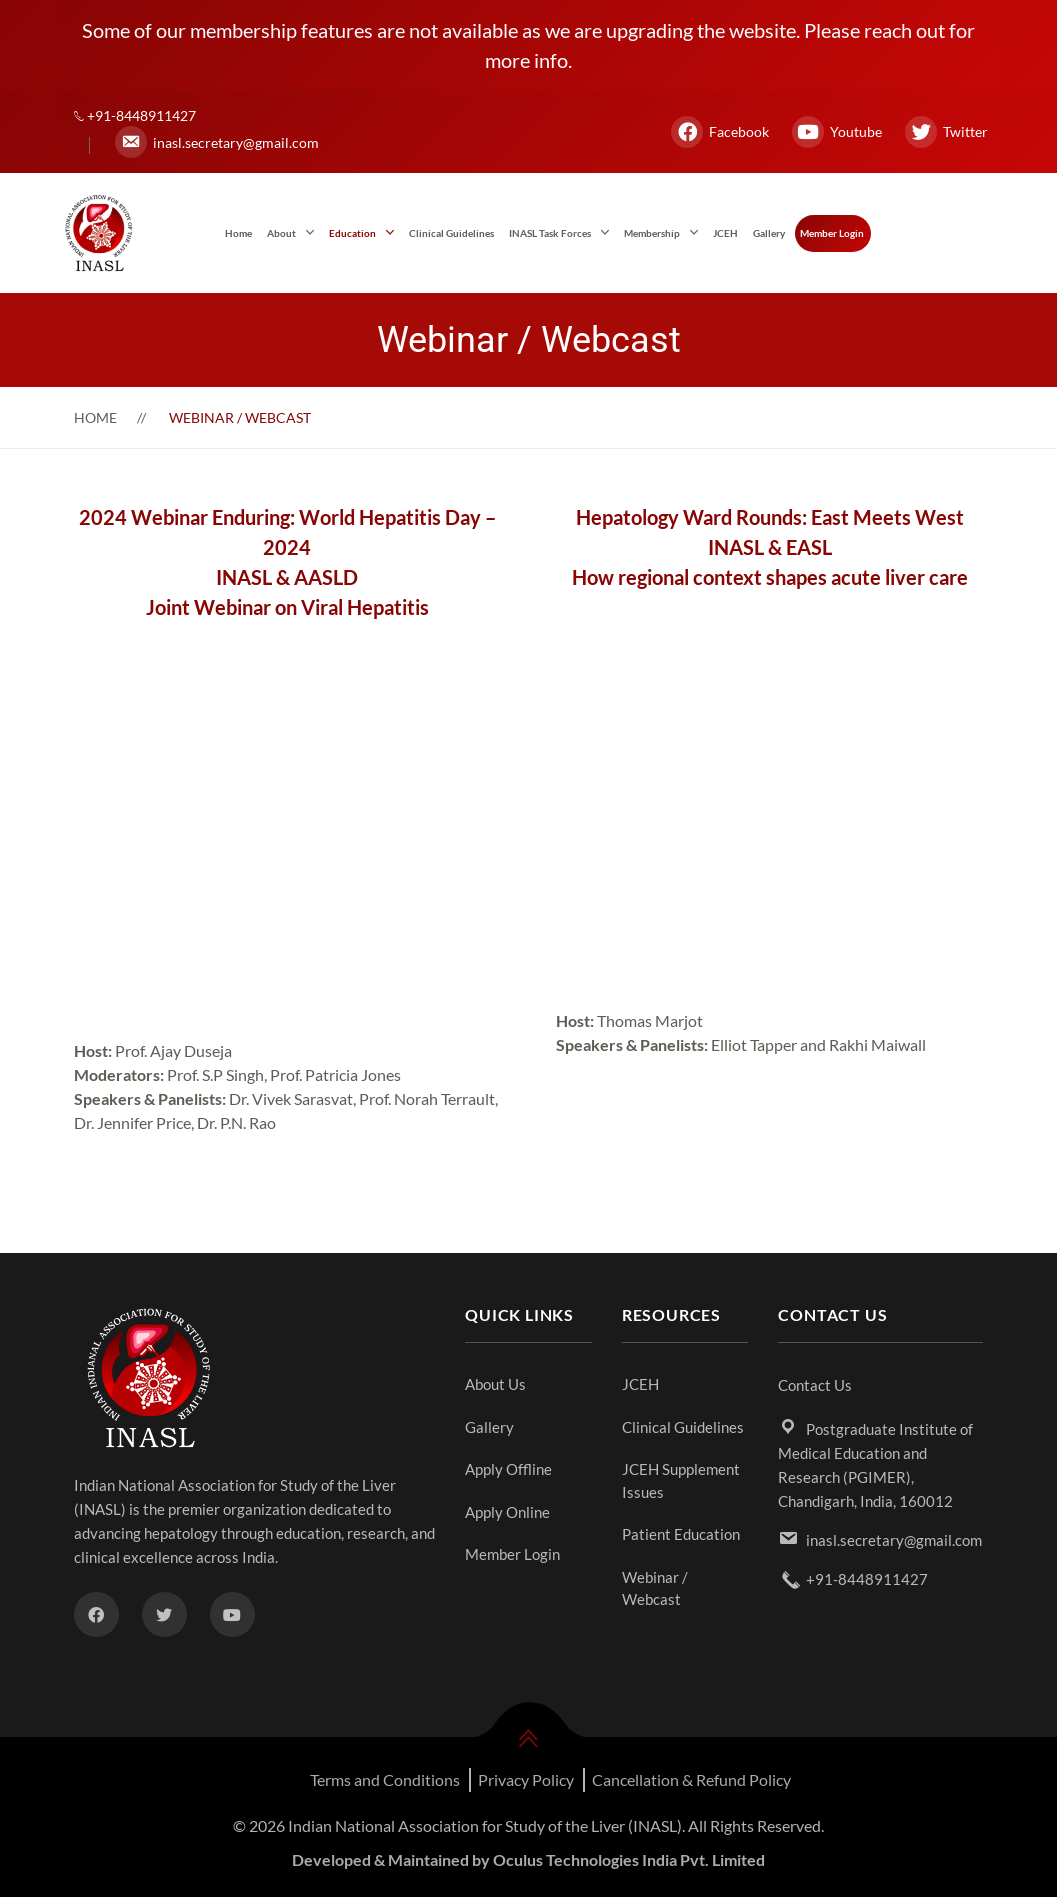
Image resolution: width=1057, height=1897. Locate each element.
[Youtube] (232, 1614)
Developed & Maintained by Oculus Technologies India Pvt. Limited (528, 1859)
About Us (495, 1384)
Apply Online (507, 1512)
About (281, 233)
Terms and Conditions (385, 1779)
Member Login (832, 233)
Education (352, 233)
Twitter (946, 132)
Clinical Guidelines (451, 233)
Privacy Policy (526, 1779)
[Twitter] (164, 1614)
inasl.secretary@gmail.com (217, 142)
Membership (652, 233)
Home (238, 233)
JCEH (725, 233)
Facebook (720, 132)
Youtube (837, 132)
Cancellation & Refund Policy (691, 1779)
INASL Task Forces (550, 233)
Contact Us (815, 1385)
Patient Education (681, 1534)
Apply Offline (508, 1469)
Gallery (769, 233)
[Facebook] (96, 1614)
